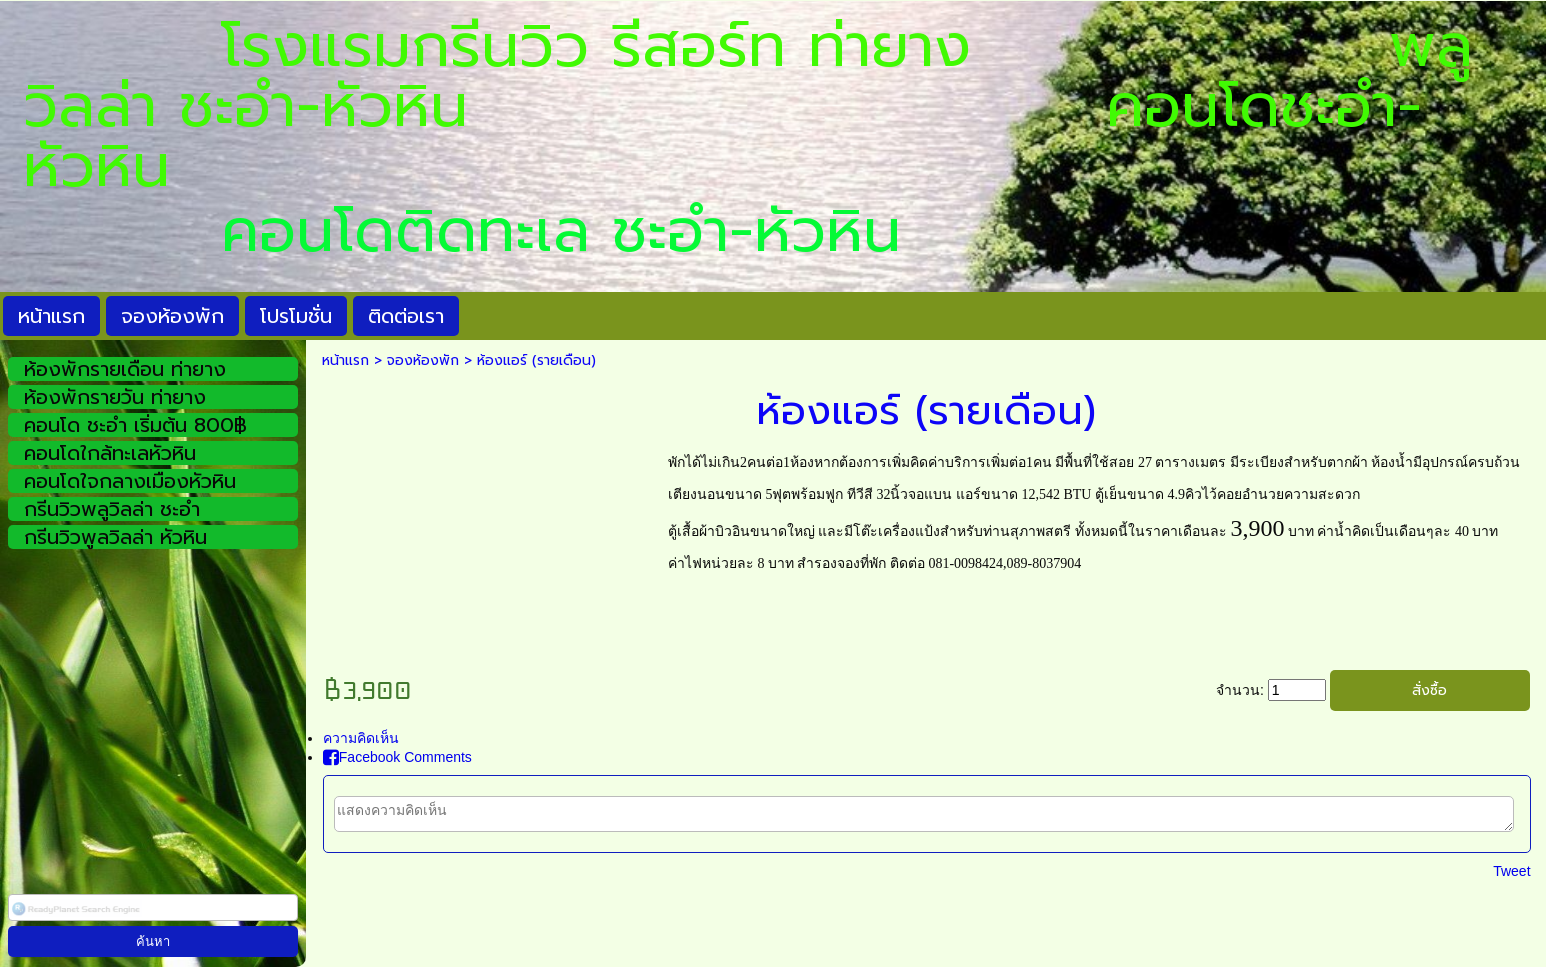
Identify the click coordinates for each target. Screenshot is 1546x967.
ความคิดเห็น (361, 738)
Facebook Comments (397, 757)
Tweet (1511, 871)
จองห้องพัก (423, 360)
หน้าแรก (345, 360)
